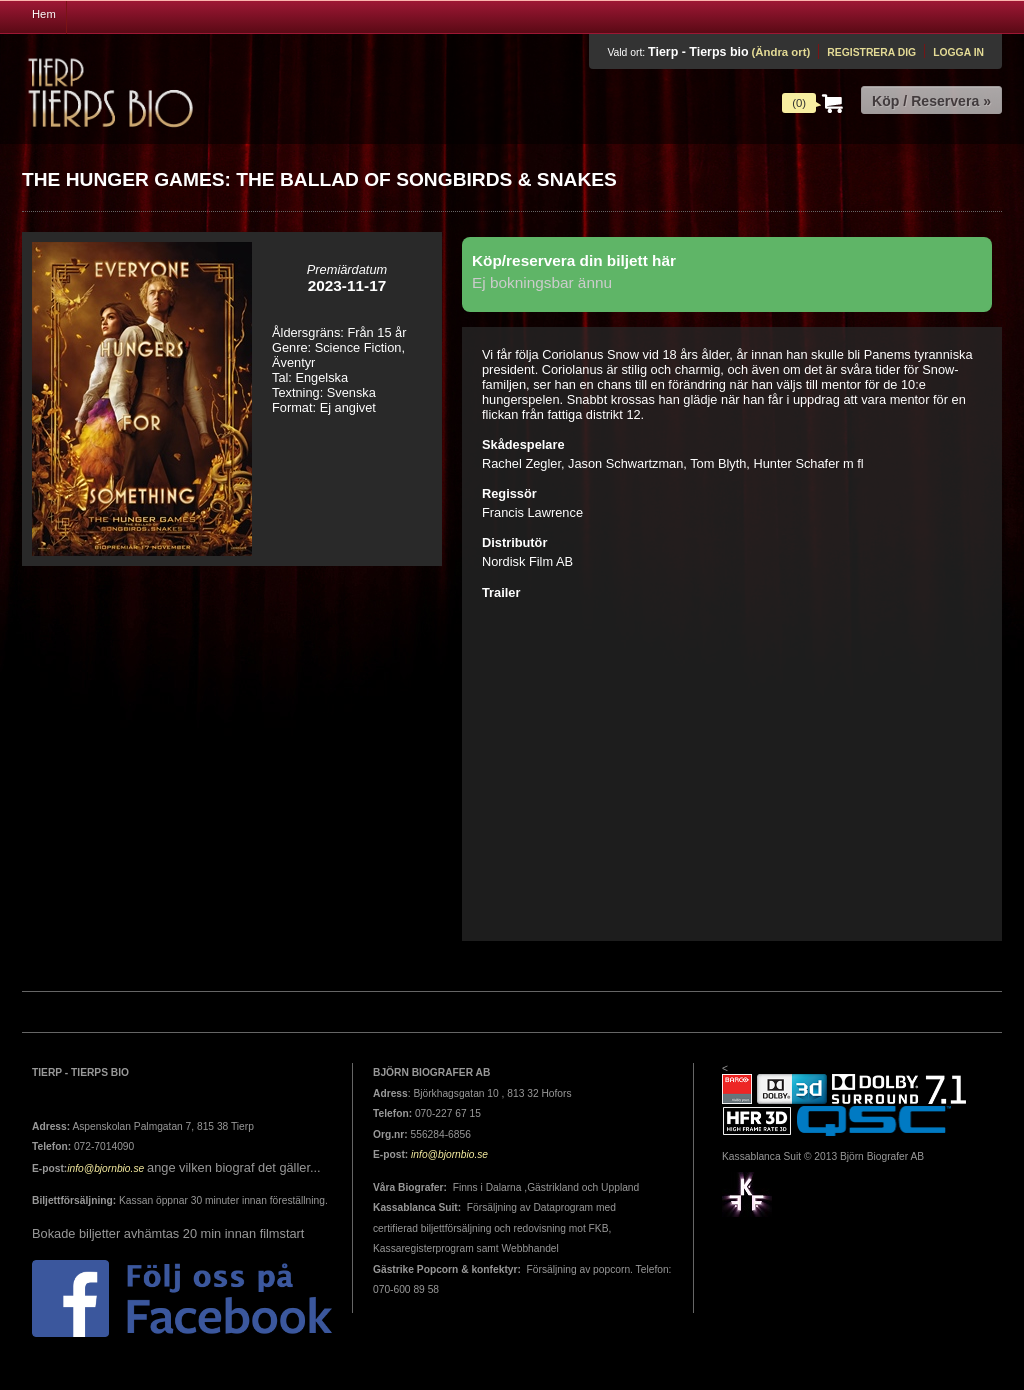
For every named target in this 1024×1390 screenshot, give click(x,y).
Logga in (958, 52)
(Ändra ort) (780, 52)
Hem (44, 14)
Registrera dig (871, 52)
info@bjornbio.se (105, 1168)
